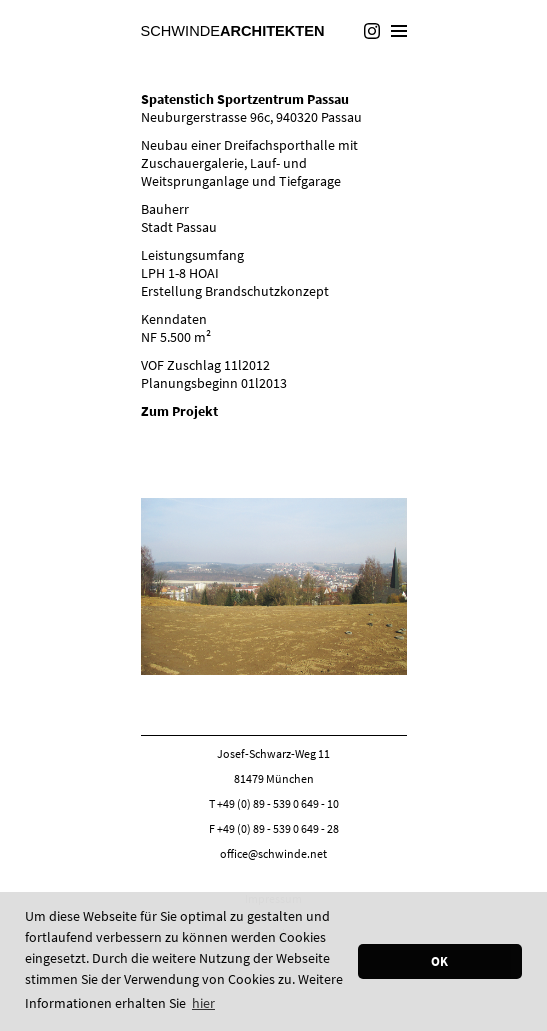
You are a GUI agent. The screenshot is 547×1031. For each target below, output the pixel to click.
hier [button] (203, 1003)
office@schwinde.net (273, 853)
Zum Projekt (179, 411)
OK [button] (439, 961)
